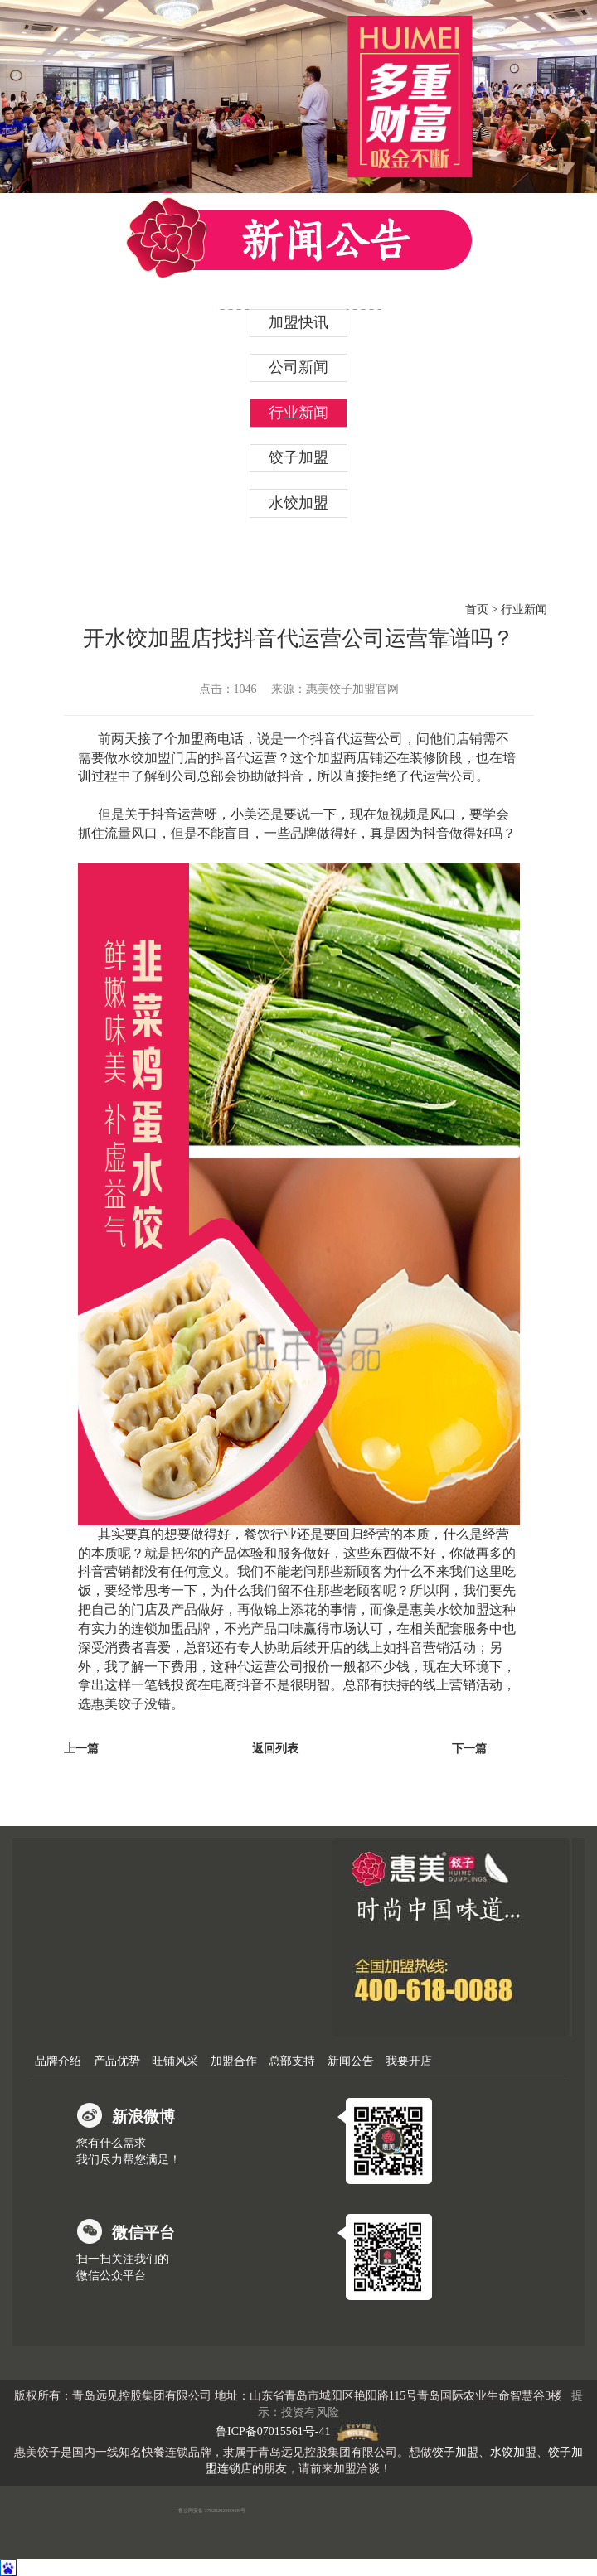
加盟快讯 (298, 322)
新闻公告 (351, 2061)
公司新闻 (298, 367)
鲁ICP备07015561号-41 (273, 2432)
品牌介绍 (58, 2061)
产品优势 (117, 2061)
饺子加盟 (298, 457)
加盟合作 (234, 2061)
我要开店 (409, 2061)
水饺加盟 (298, 503)
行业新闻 (298, 412)
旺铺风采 (175, 2061)
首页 (476, 609)
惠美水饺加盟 (449, 1609)
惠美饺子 (117, 1704)
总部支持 (292, 2061)
